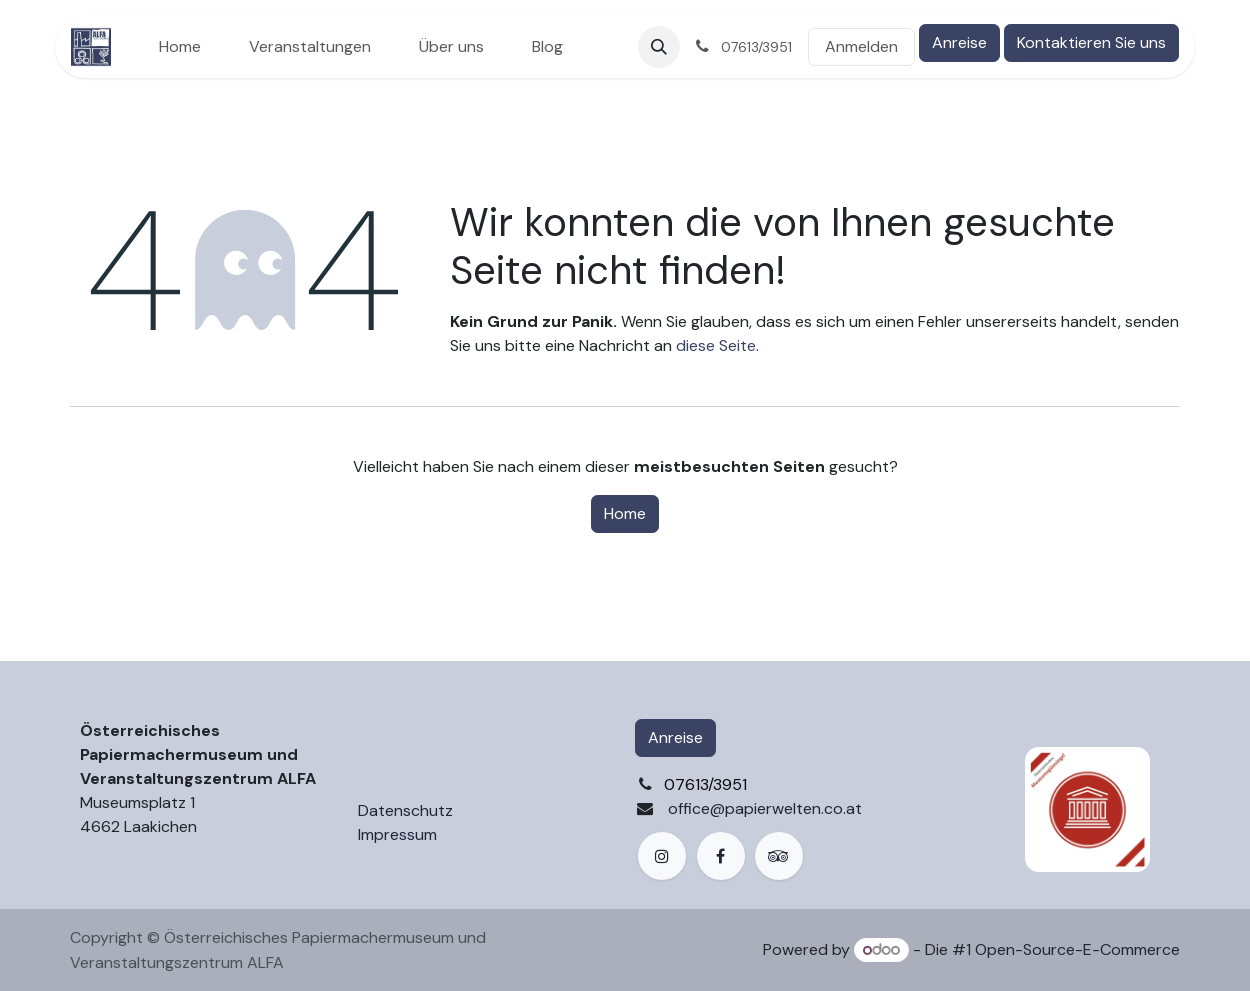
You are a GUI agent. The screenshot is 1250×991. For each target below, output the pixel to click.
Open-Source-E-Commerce (1077, 949)
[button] (659, 47)
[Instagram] (662, 856)
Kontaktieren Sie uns (1091, 42)
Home (625, 513)
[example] (779, 856)
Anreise (959, 42)
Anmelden (861, 46)
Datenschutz (405, 810)
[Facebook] (721, 856)
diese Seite (716, 345)
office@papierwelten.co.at (765, 808)
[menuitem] (180, 47)
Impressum (397, 834)
